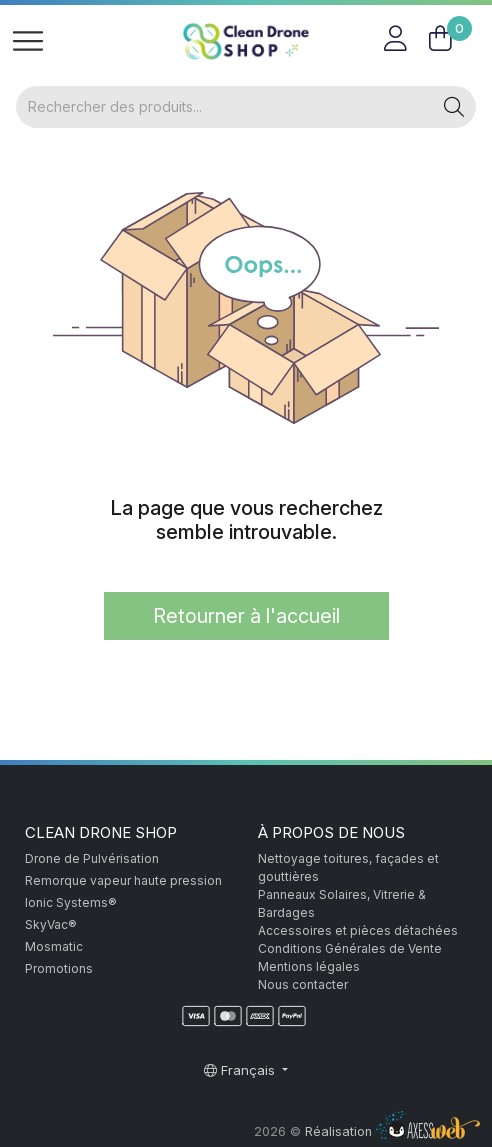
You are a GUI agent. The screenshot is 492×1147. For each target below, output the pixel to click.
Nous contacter (303, 984)
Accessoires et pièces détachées (358, 930)
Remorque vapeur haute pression (123, 880)
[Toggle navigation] (28, 41)
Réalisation (392, 1131)
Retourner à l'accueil (246, 616)
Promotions (59, 968)
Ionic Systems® (71, 902)
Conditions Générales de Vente (350, 948)
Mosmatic (54, 946)
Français (241, 1070)
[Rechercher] (224, 107)
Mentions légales (309, 966)
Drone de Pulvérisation (92, 858)
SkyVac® (51, 924)
